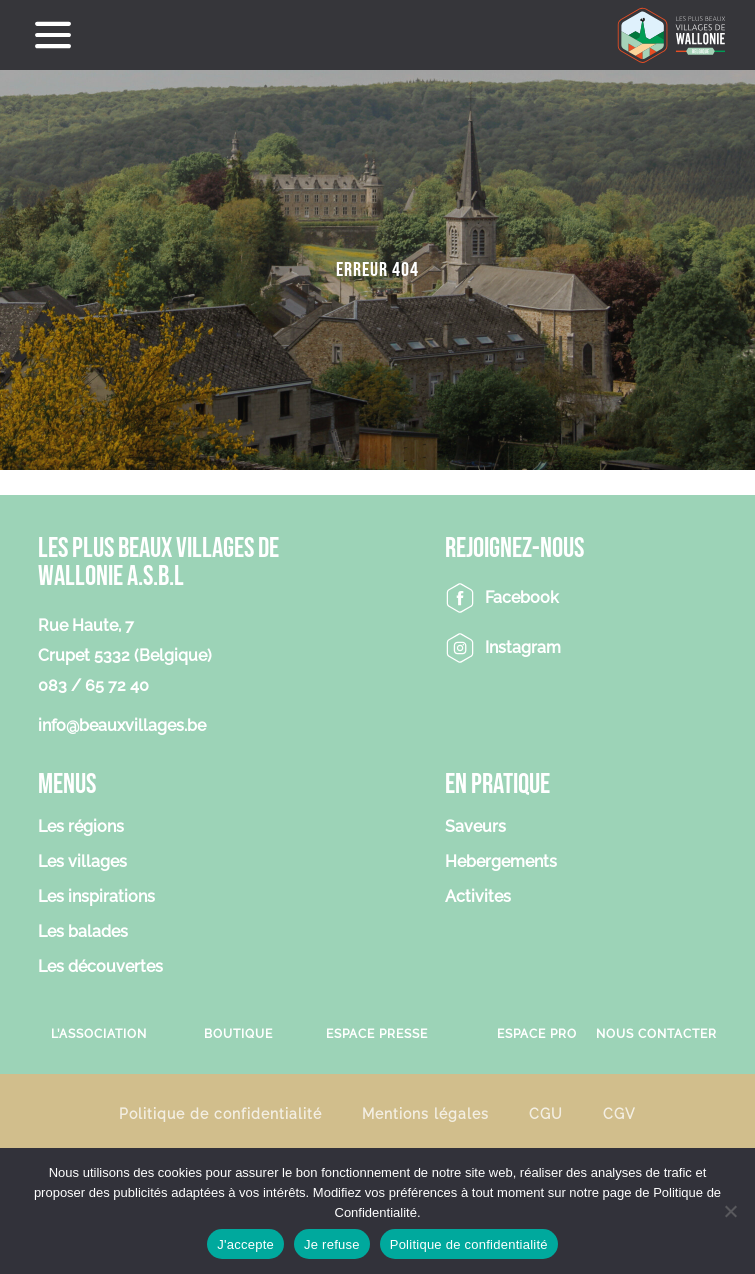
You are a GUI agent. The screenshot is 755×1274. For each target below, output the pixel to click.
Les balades (83, 932)
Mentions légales (425, 1113)
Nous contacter (656, 1034)
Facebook (522, 597)
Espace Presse (377, 1034)
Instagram (523, 647)
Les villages (82, 862)
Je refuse (332, 1244)
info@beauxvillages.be (122, 725)
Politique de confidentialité (220, 1113)
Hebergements (501, 862)
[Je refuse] (730, 1211)
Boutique (238, 1034)
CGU (546, 1113)
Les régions (81, 827)
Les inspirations (96, 897)
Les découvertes (100, 967)
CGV (619, 1113)
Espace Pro (537, 1034)
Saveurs (475, 827)
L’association (99, 1034)
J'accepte (245, 1244)
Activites (478, 897)
